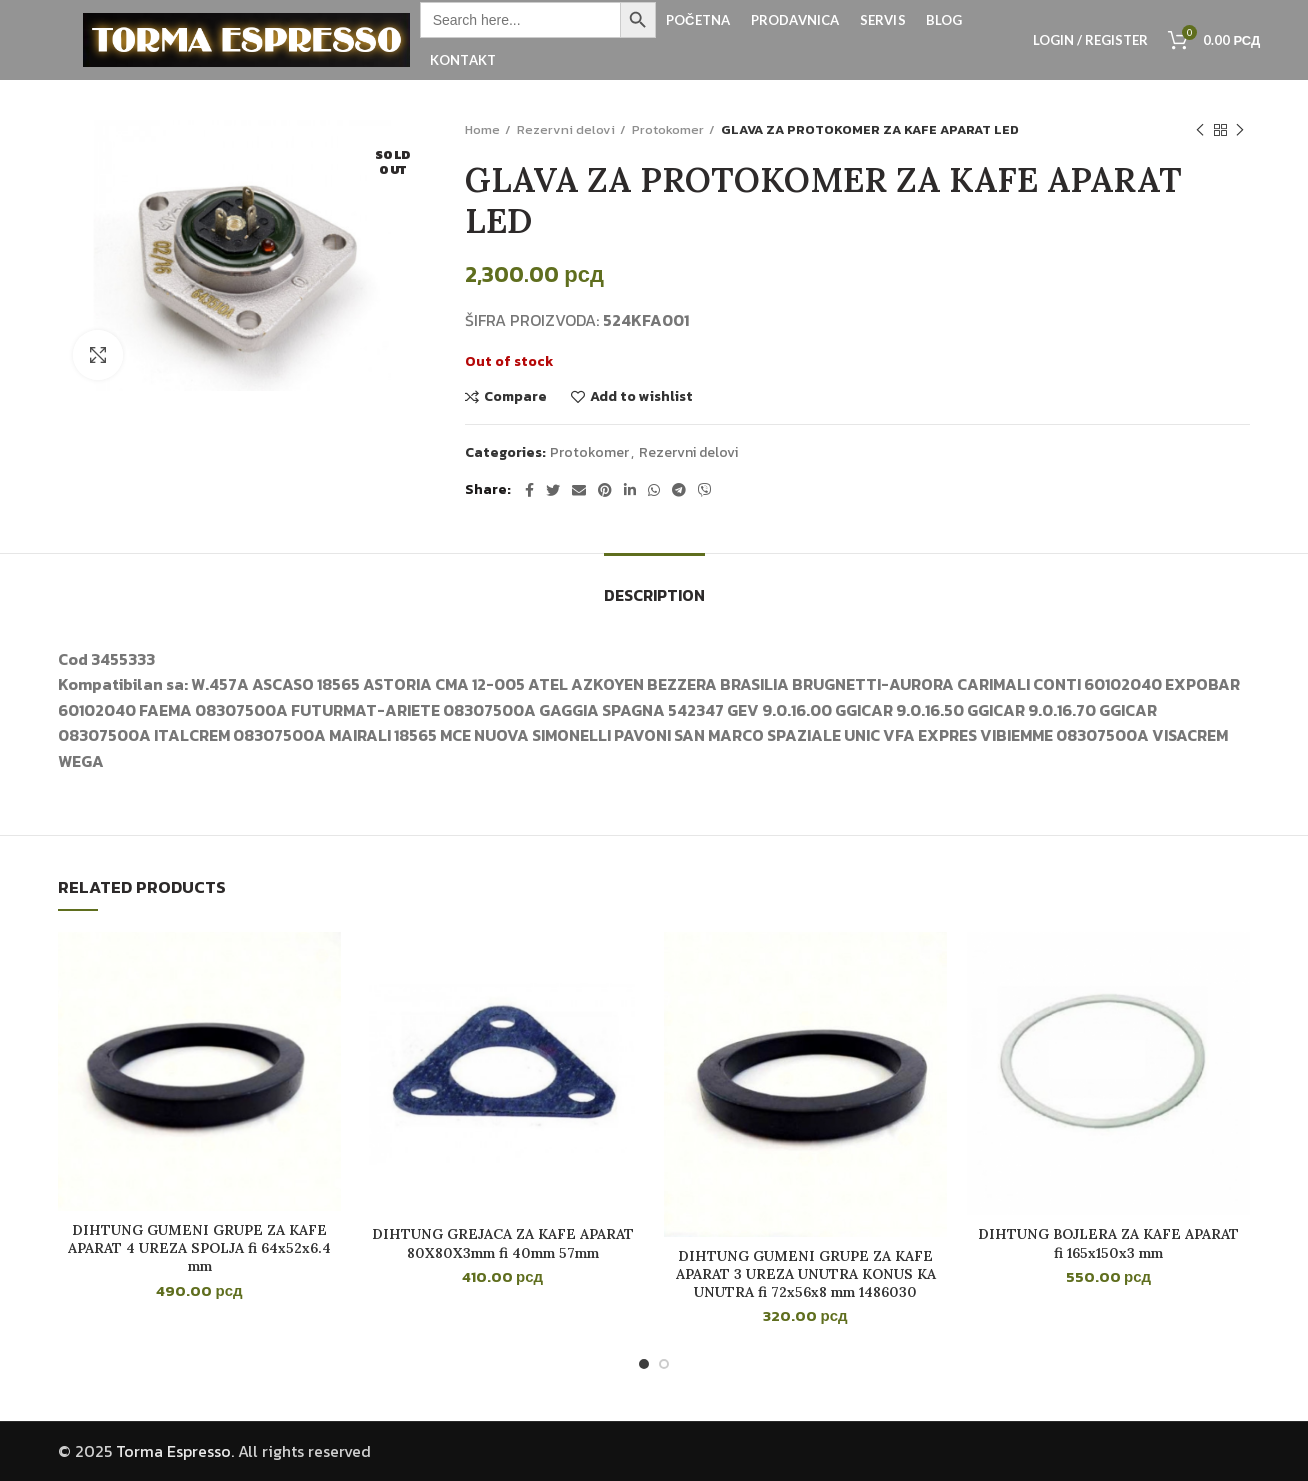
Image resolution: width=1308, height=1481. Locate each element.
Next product (1240, 131)
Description (654, 595)
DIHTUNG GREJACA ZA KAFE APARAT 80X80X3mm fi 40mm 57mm (503, 1243)
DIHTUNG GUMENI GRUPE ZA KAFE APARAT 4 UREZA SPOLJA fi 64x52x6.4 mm (199, 1248)
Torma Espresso (173, 1451)
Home (482, 130)
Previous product (1200, 131)
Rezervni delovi (566, 130)
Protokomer (668, 130)
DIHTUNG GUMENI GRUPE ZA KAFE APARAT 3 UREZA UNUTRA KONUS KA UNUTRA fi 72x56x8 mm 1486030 (806, 1274)
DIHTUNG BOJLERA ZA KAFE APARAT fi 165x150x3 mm (1108, 1243)
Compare (515, 397)
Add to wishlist (641, 397)
